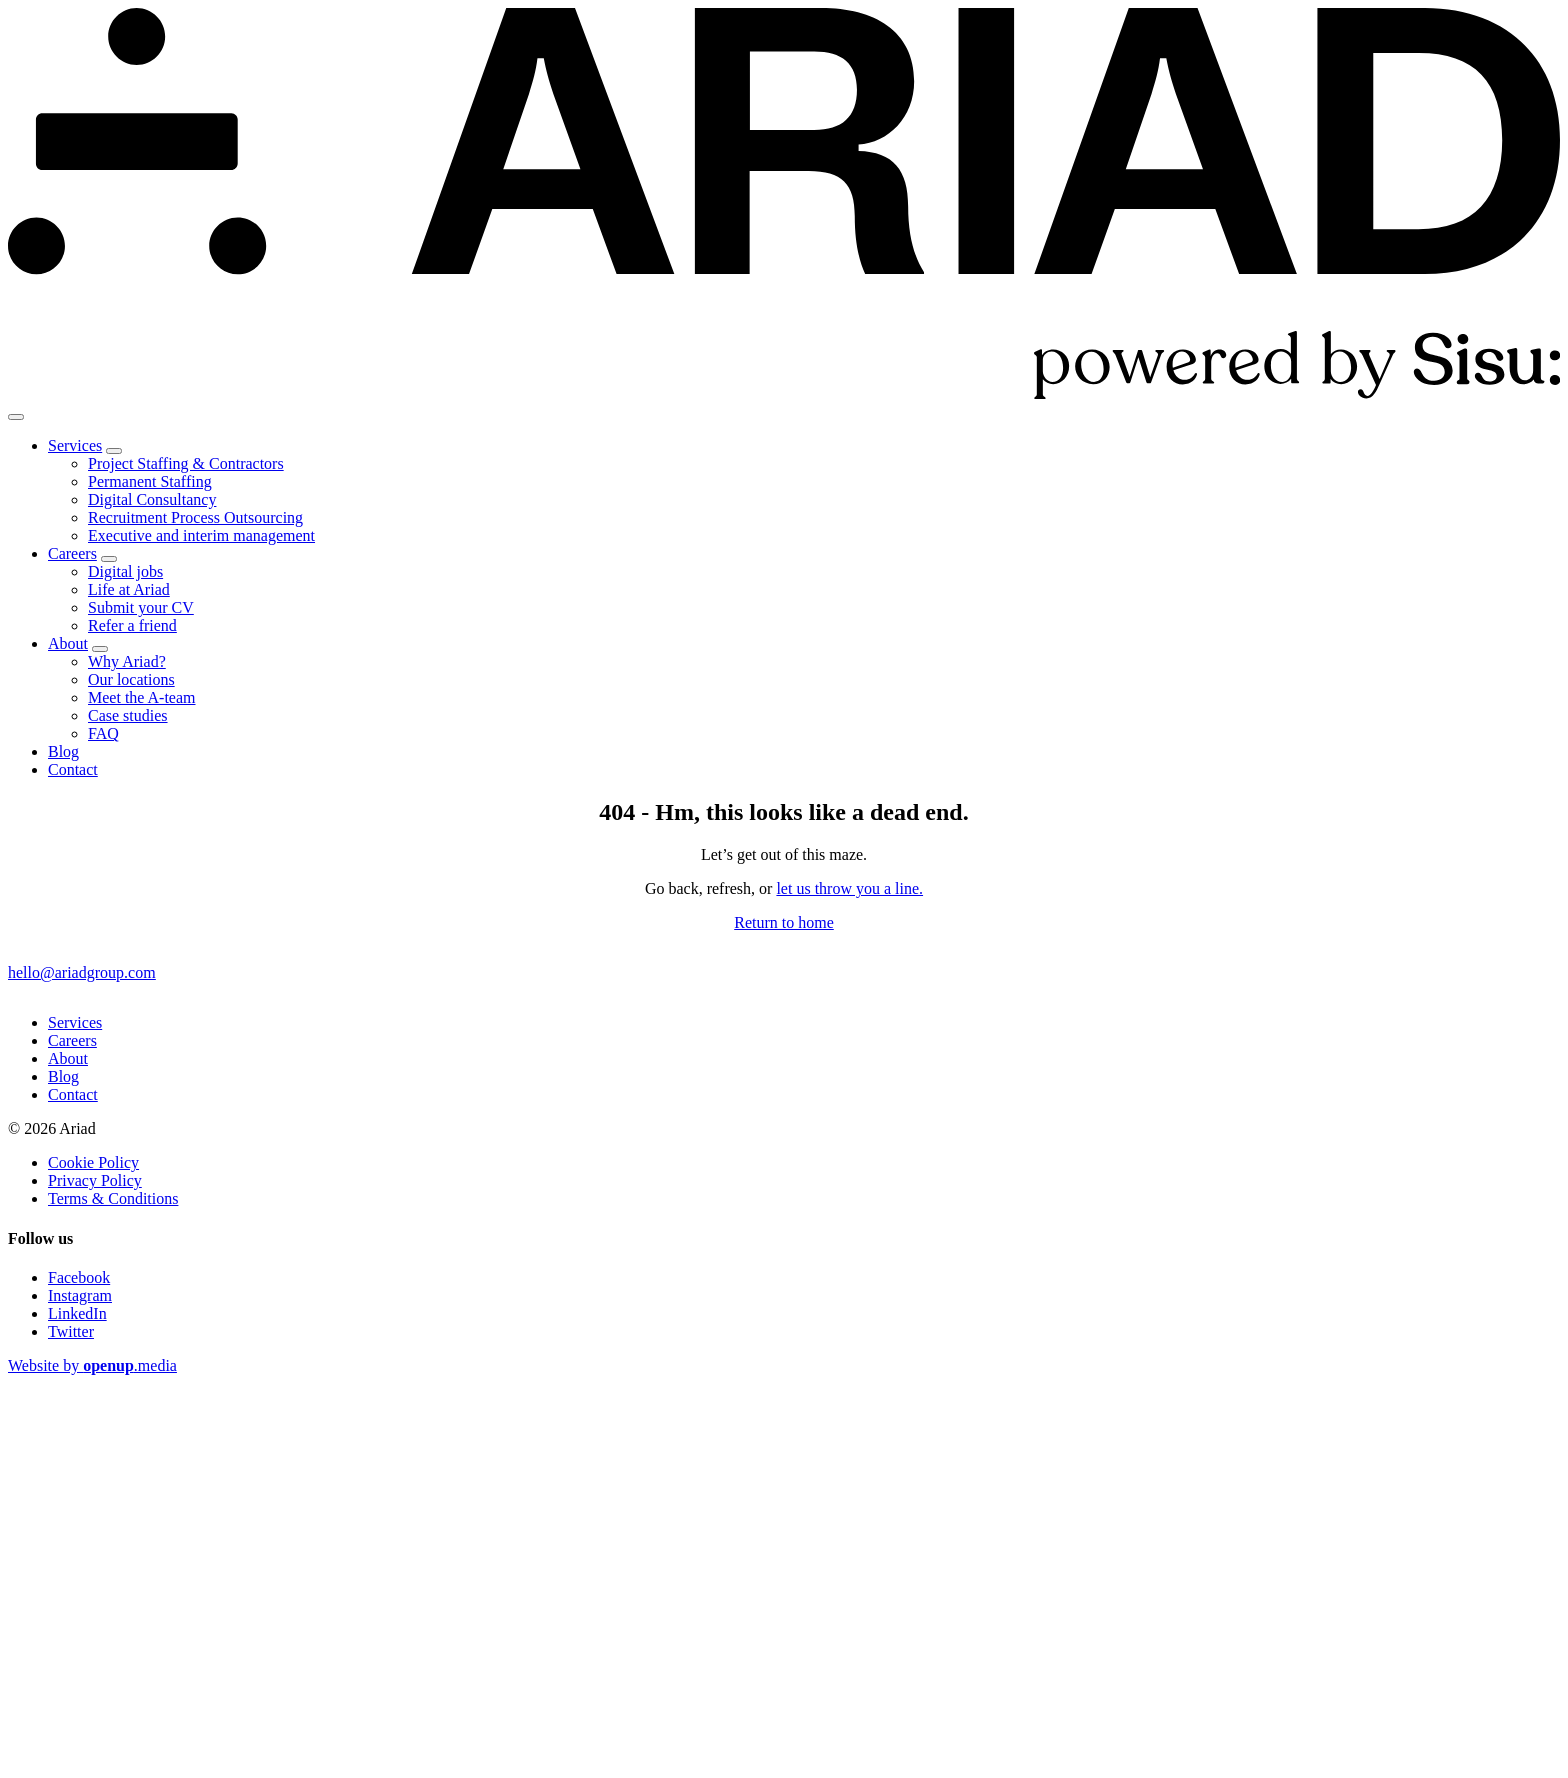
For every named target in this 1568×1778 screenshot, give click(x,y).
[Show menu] (16, 417)
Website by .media (92, 1365)
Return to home (784, 922)
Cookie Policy (93, 1162)
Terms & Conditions (113, 1198)
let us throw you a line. (849, 888)
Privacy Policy (95, 1180)
